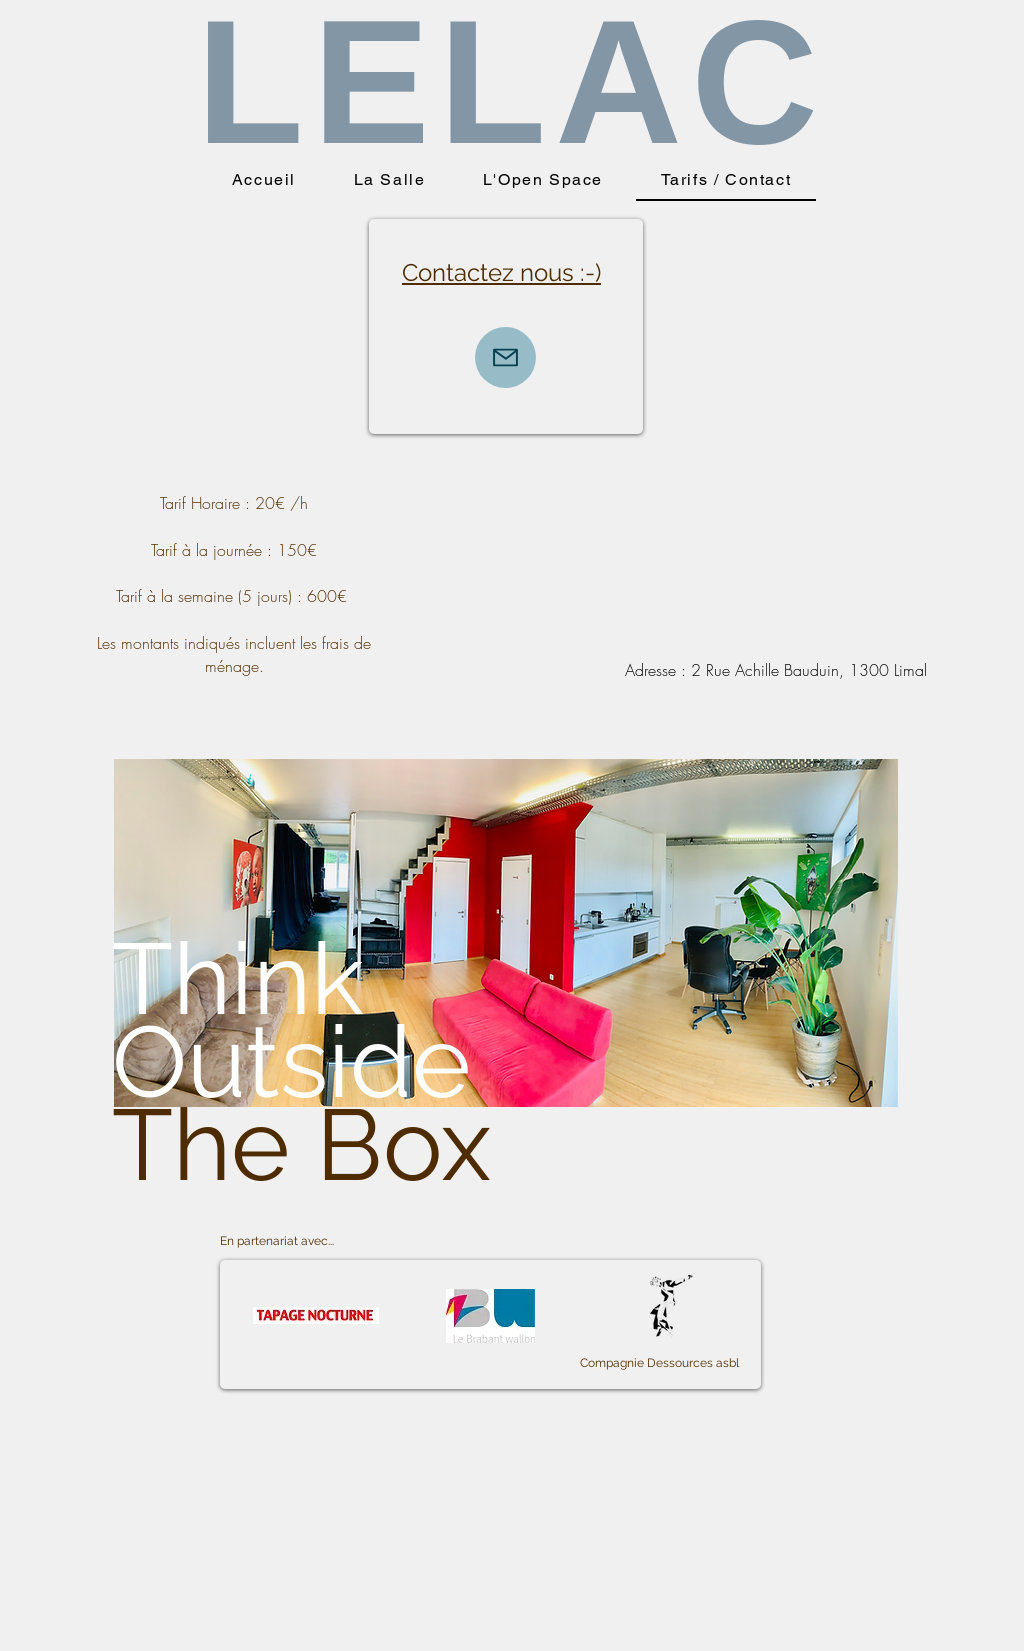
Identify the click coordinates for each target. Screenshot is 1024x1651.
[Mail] (505, 357)
